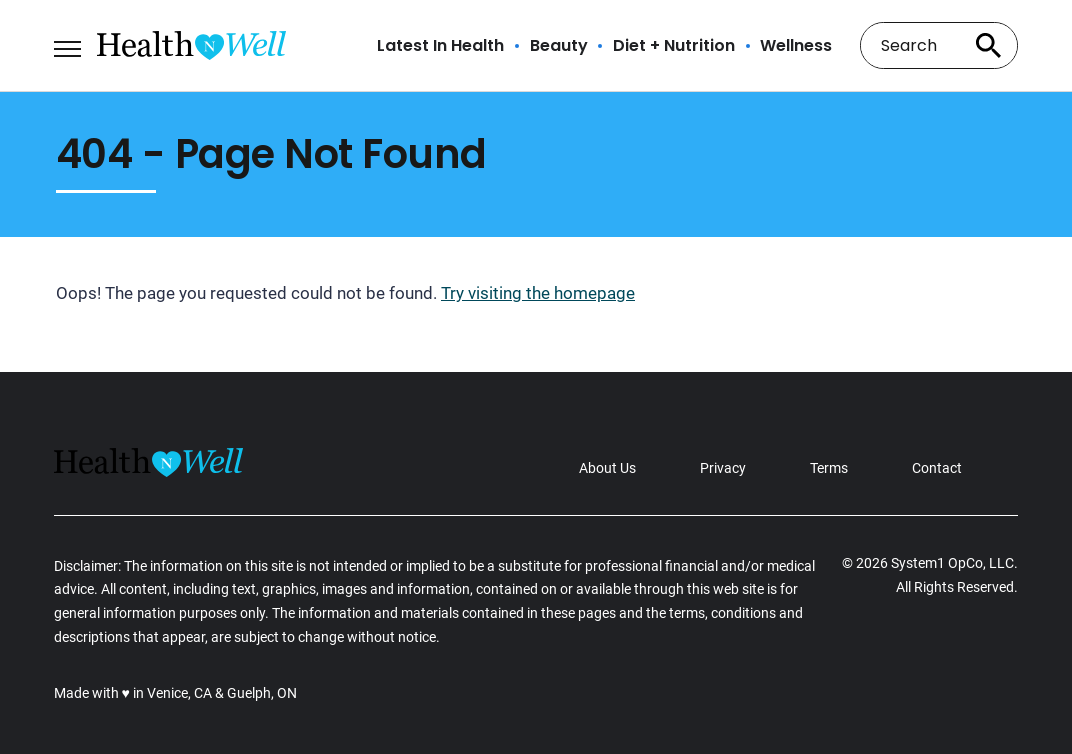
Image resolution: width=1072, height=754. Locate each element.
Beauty (559, 46)
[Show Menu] (67, 44)
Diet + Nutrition (674, 46)
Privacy (723, 468)
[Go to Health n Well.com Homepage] (191, 45)
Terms (829, 468)
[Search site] (988, 45)
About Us (607, 468)
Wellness (796, 46)
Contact (937, 468)
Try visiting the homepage (538, 293)
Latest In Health (440, 46)
